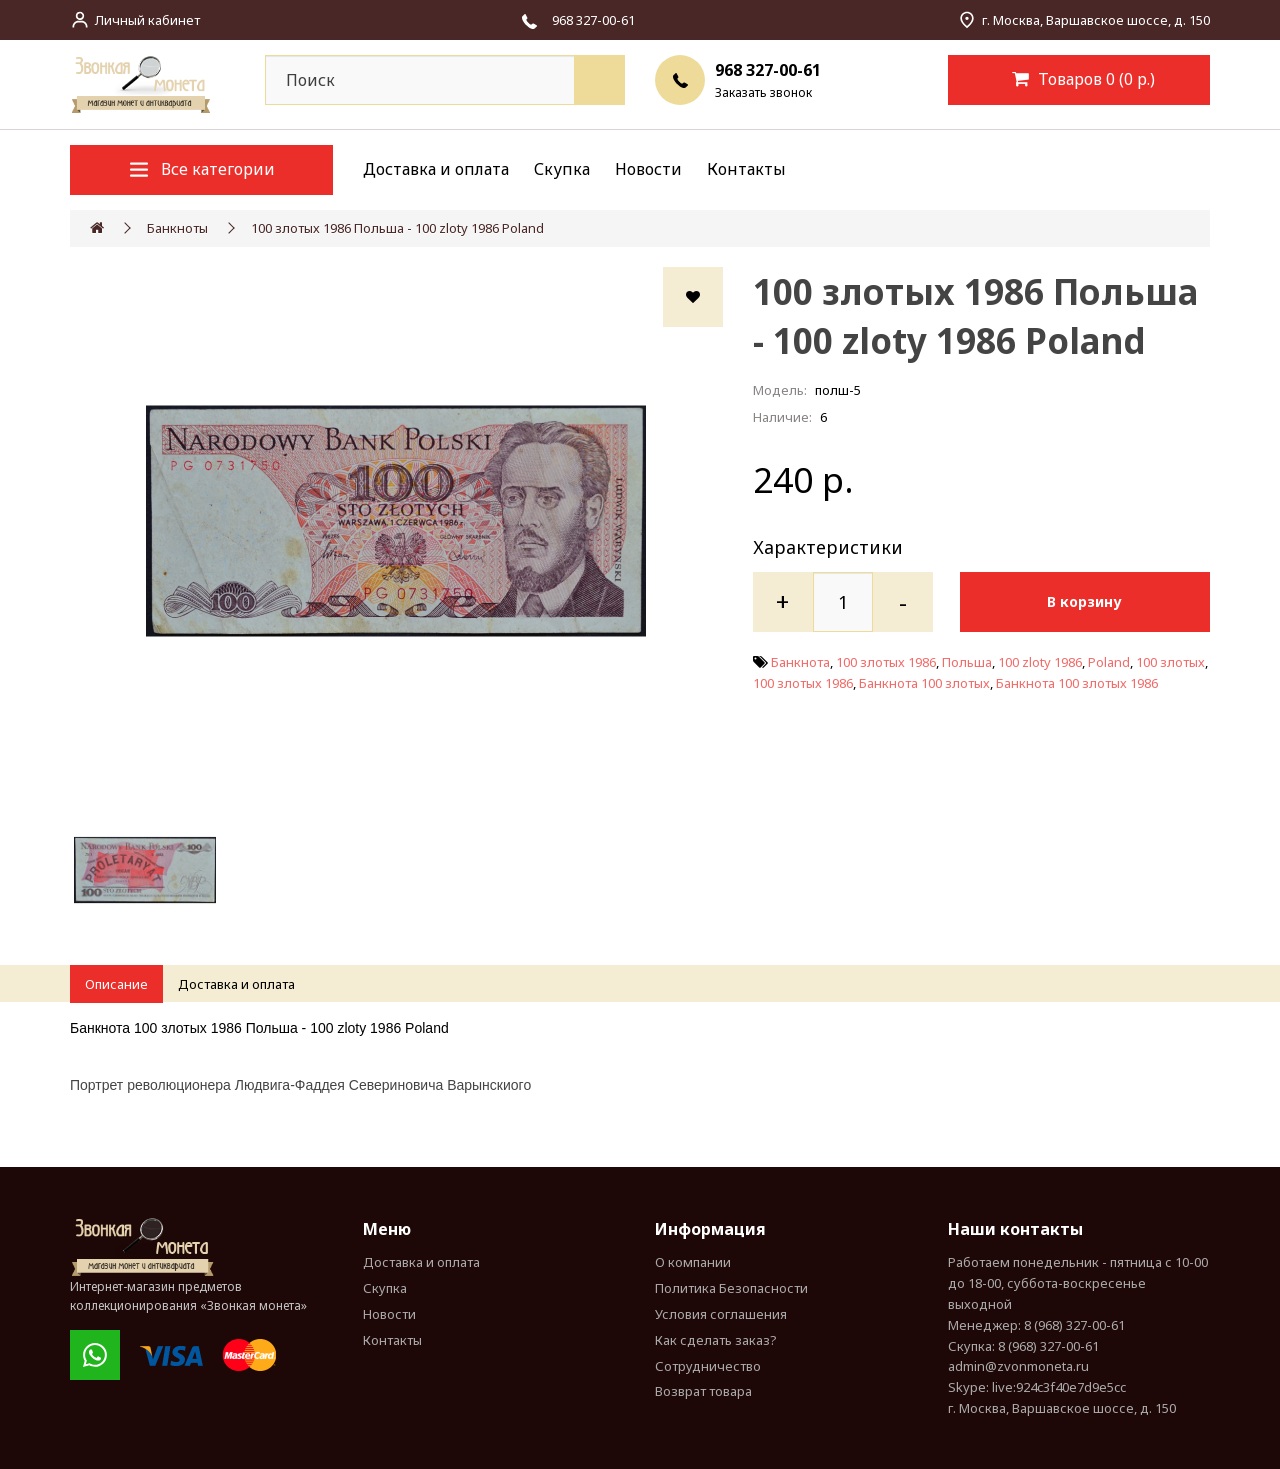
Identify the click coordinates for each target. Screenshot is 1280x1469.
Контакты (746, 169)
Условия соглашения (721, 1314)
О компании (693, 1262)
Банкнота (800, 662)
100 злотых (1170, 662)
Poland (1109, 662)
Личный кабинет (147, 20)
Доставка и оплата (436, 169)
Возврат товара (703, 1391)
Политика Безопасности (731, 1288)
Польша (967, 662)
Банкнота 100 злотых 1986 (1077, 683)
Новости (648, 169)
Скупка (562, 169)
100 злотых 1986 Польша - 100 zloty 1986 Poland (397, 228)
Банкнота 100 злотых (924, 683)
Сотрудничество (708, 1366)
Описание (116, 984)
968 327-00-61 (768, 70)
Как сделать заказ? (716, 1340)
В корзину (1087, 601)
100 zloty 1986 (1040, 662)
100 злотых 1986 (886, 662)
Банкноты (177, 228)
